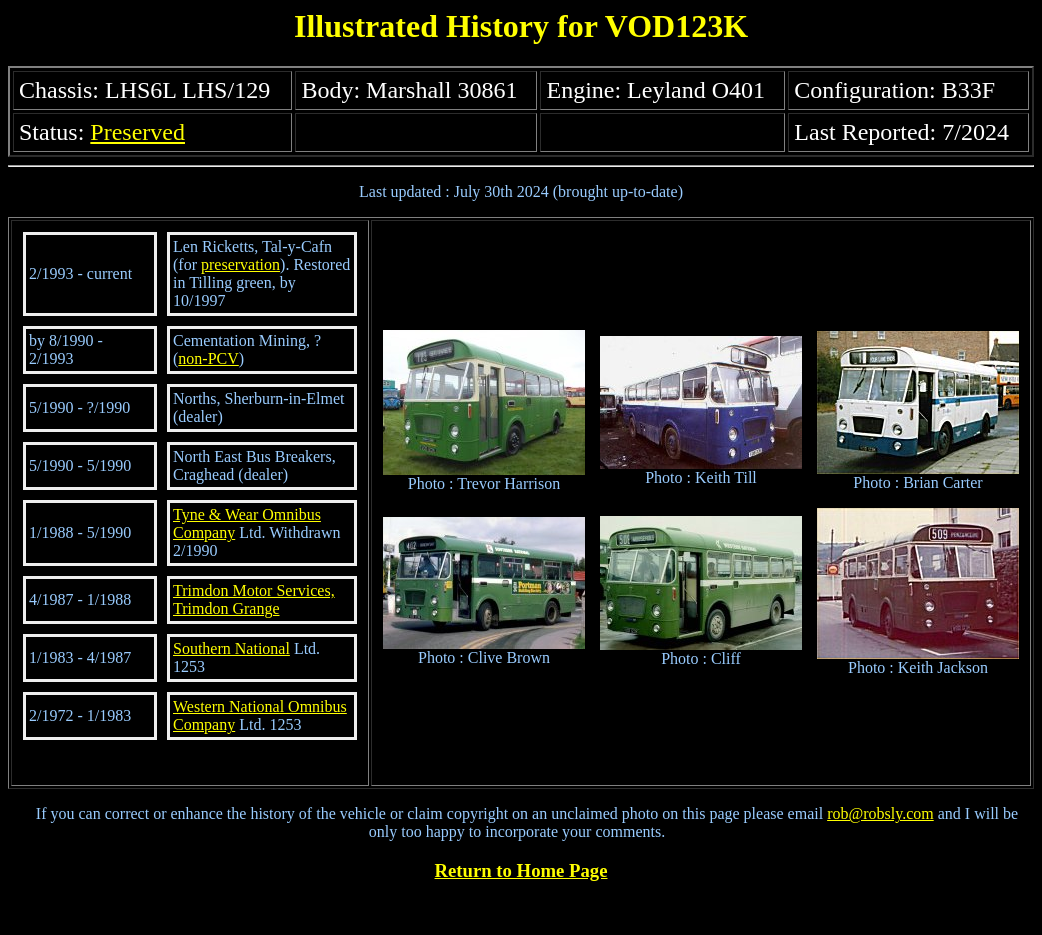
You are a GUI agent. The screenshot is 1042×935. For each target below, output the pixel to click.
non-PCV (208, 358)
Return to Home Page (521, 870)
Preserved (137, 132)
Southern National (231, 648)
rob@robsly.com (880, 813)
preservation (240, 264)
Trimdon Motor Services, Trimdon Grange (254, 599)
